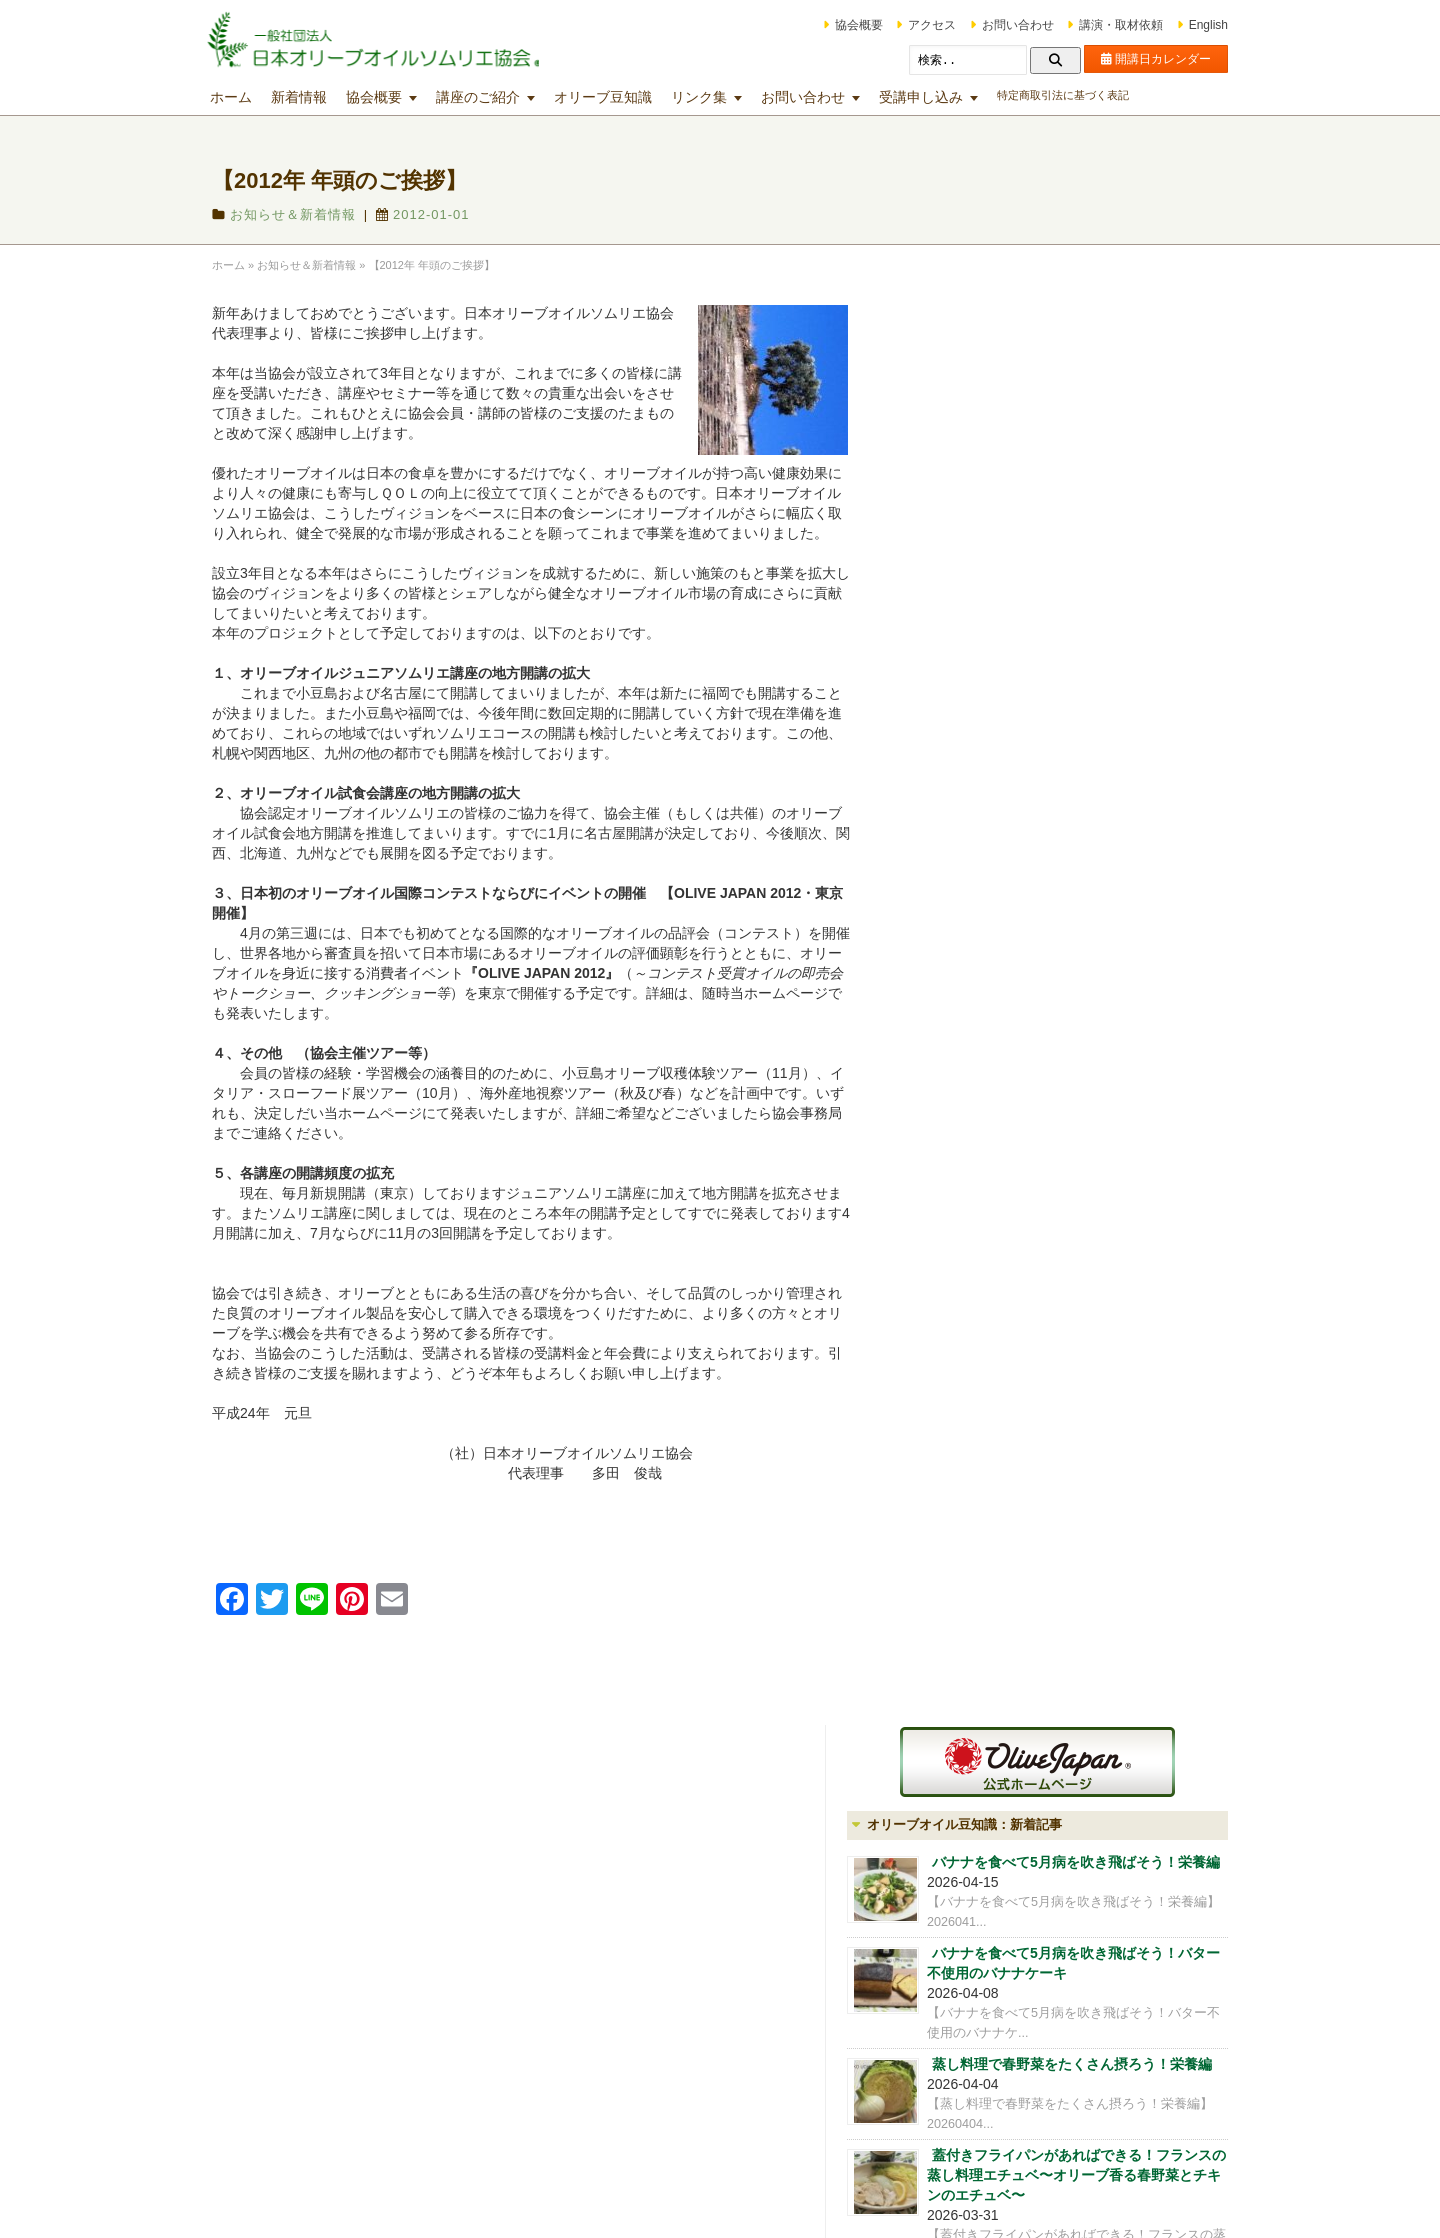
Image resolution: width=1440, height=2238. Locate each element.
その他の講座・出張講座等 (826, 2079)
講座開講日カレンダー (565, 1892)
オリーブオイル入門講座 (571, 1922)
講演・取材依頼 (1093, 25)
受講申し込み (949, 97)
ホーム (259, 97)
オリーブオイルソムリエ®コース (593, 1982)
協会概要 (831, 25)
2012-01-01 (451, 214)
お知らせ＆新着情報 (321, 214)
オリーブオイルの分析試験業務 (1045, 1606)
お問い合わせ (990, 25)
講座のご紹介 (506, 97)
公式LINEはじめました (1003, 1306)
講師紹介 (975, 1575)
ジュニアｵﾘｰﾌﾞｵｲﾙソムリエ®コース (599, 1952)
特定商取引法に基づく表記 (1091, 95)
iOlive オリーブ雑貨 (1008, 1637)
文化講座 (778, 2049)
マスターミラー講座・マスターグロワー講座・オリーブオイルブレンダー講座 (838, 1999)
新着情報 (327, 97)
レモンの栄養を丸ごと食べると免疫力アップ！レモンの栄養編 (1099, 1003)
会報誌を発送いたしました (1015, 1255)
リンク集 (727, 97)
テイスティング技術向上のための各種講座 (844, 1939)
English (1180, 25)
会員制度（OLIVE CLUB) (1025, 1544)
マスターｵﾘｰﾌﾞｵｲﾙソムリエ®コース (599, 2012)
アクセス (904, 25)
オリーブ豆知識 (631, 97)
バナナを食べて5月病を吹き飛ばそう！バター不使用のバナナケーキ (1097, 570)
